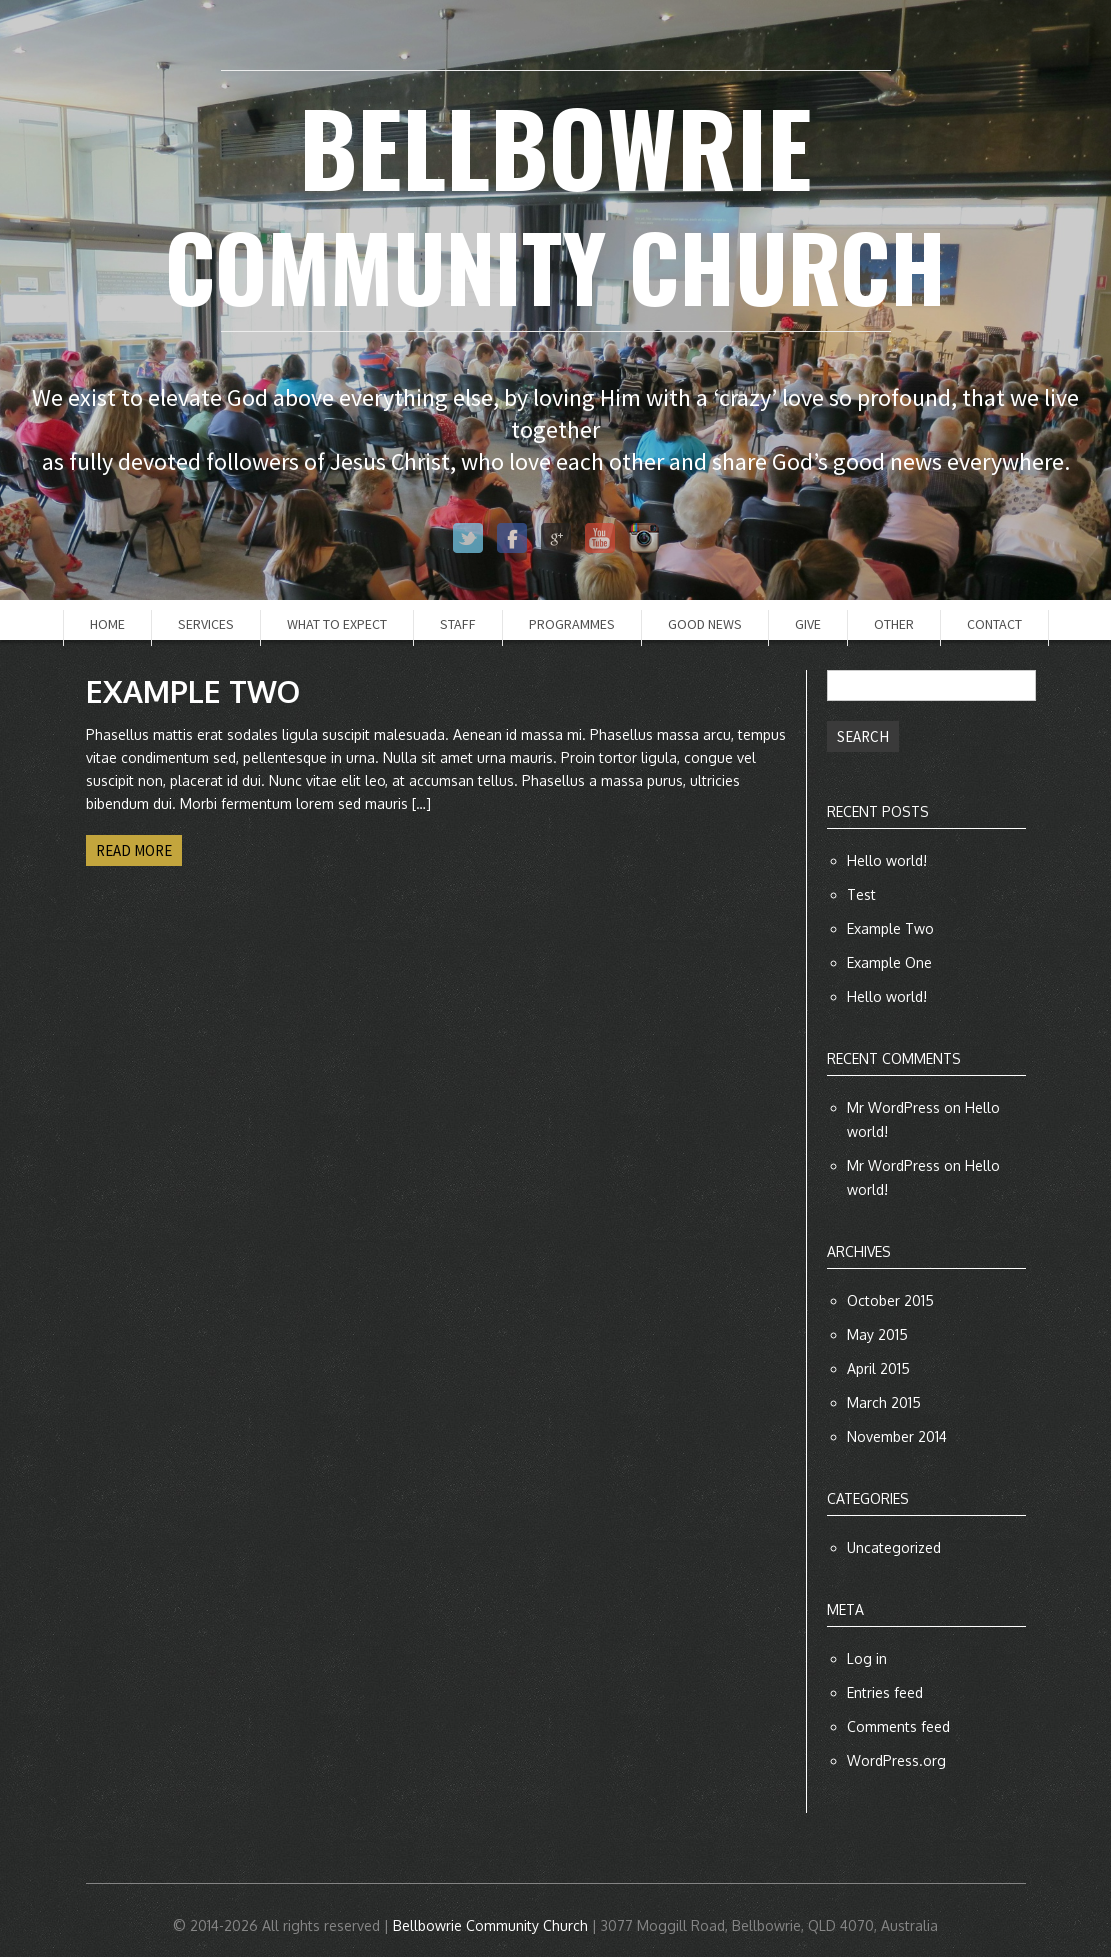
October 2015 (890, 1300)
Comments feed (898, 1726)
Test (861, 894)
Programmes (572, 624)
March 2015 (884, 1402)
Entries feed (885, 1692)
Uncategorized (894, 1547)
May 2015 (877, 1334)
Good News (705, 624)
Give (808, 624)
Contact (994, 624)
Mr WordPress (893, 1107)
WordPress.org (896, 1760)
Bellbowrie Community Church (490, 1925)
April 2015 (878, 1368)
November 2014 (897, 1436)
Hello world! (887, 860)
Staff (458, 624)
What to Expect (337, 624)
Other (894, 624)
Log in (867, 1658)
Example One (889, 962)
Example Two (890, 928)
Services (206, 624)
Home (107, 624)
